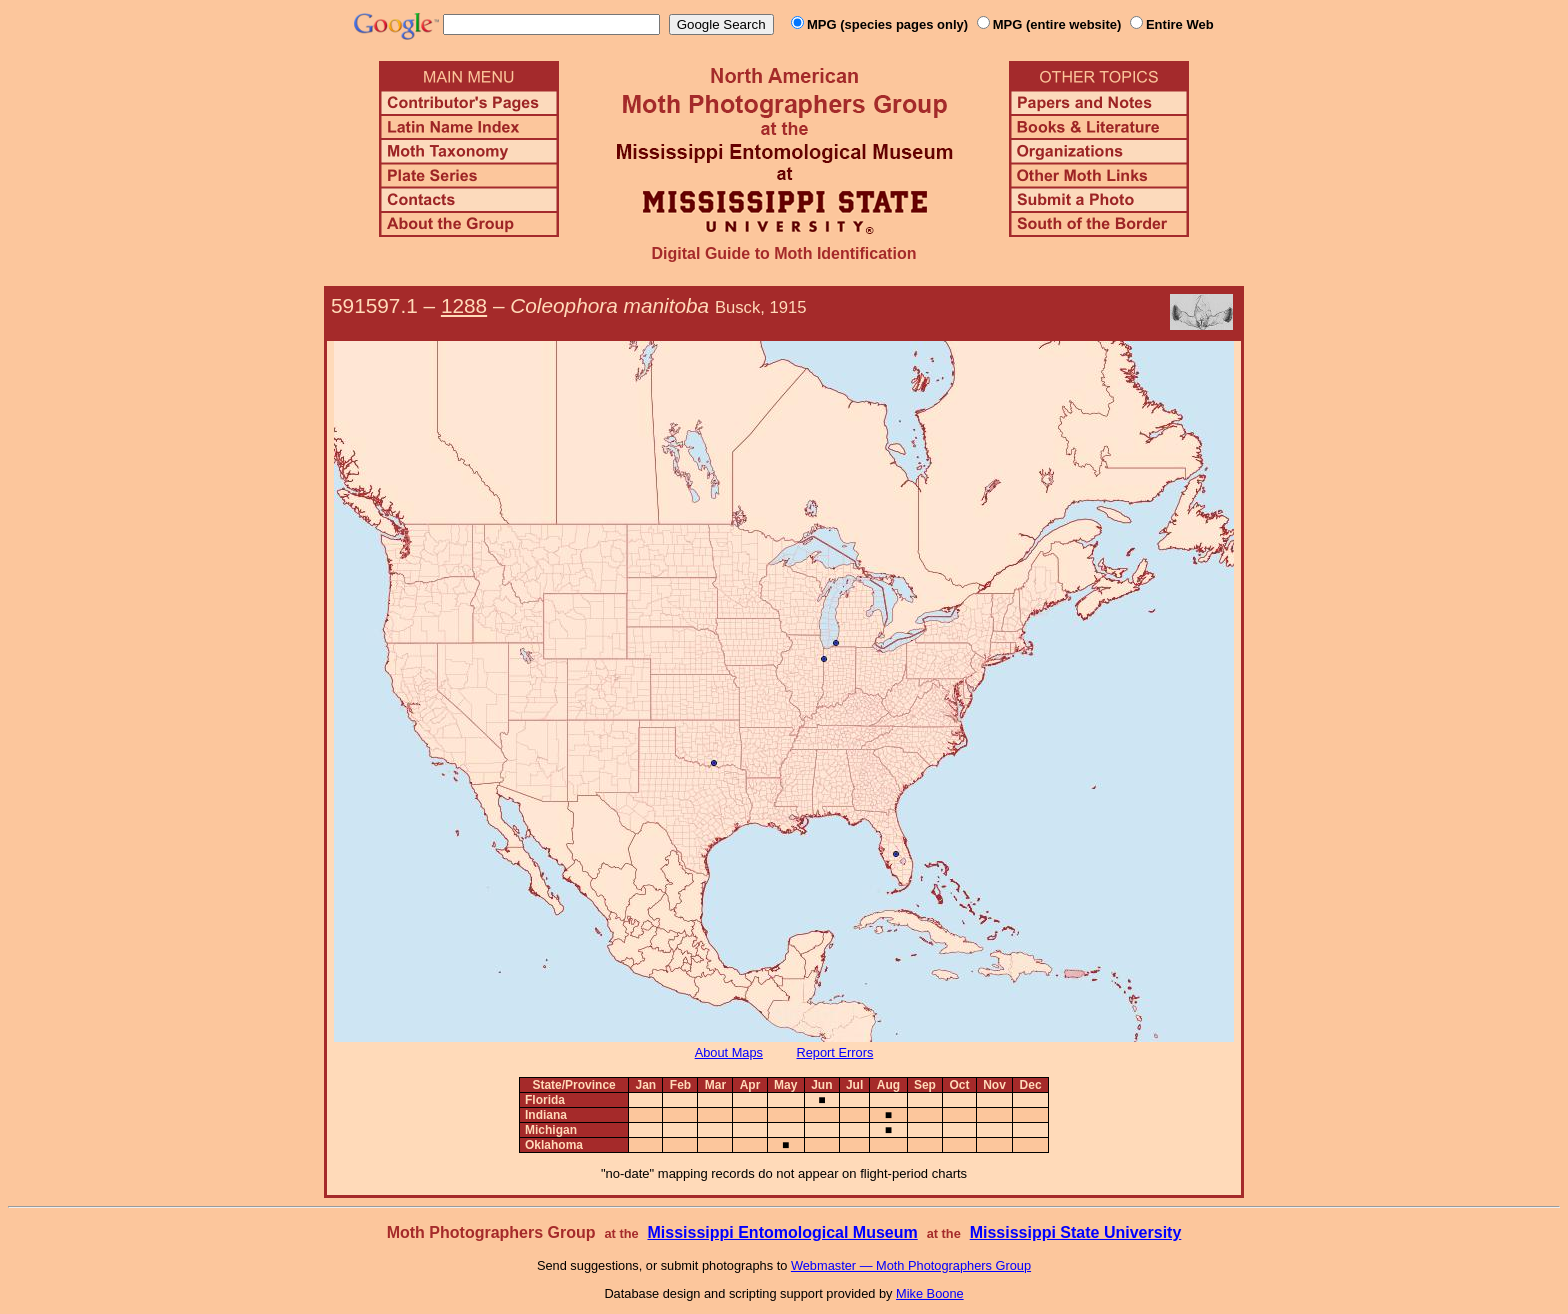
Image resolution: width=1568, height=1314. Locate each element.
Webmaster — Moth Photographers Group (911, 1265)
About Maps (729, 1052)
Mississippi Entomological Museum (782, 1232)
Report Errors (835, 1052)
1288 (464, 305)
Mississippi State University (1076, 1232)
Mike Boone (930, 1293)
